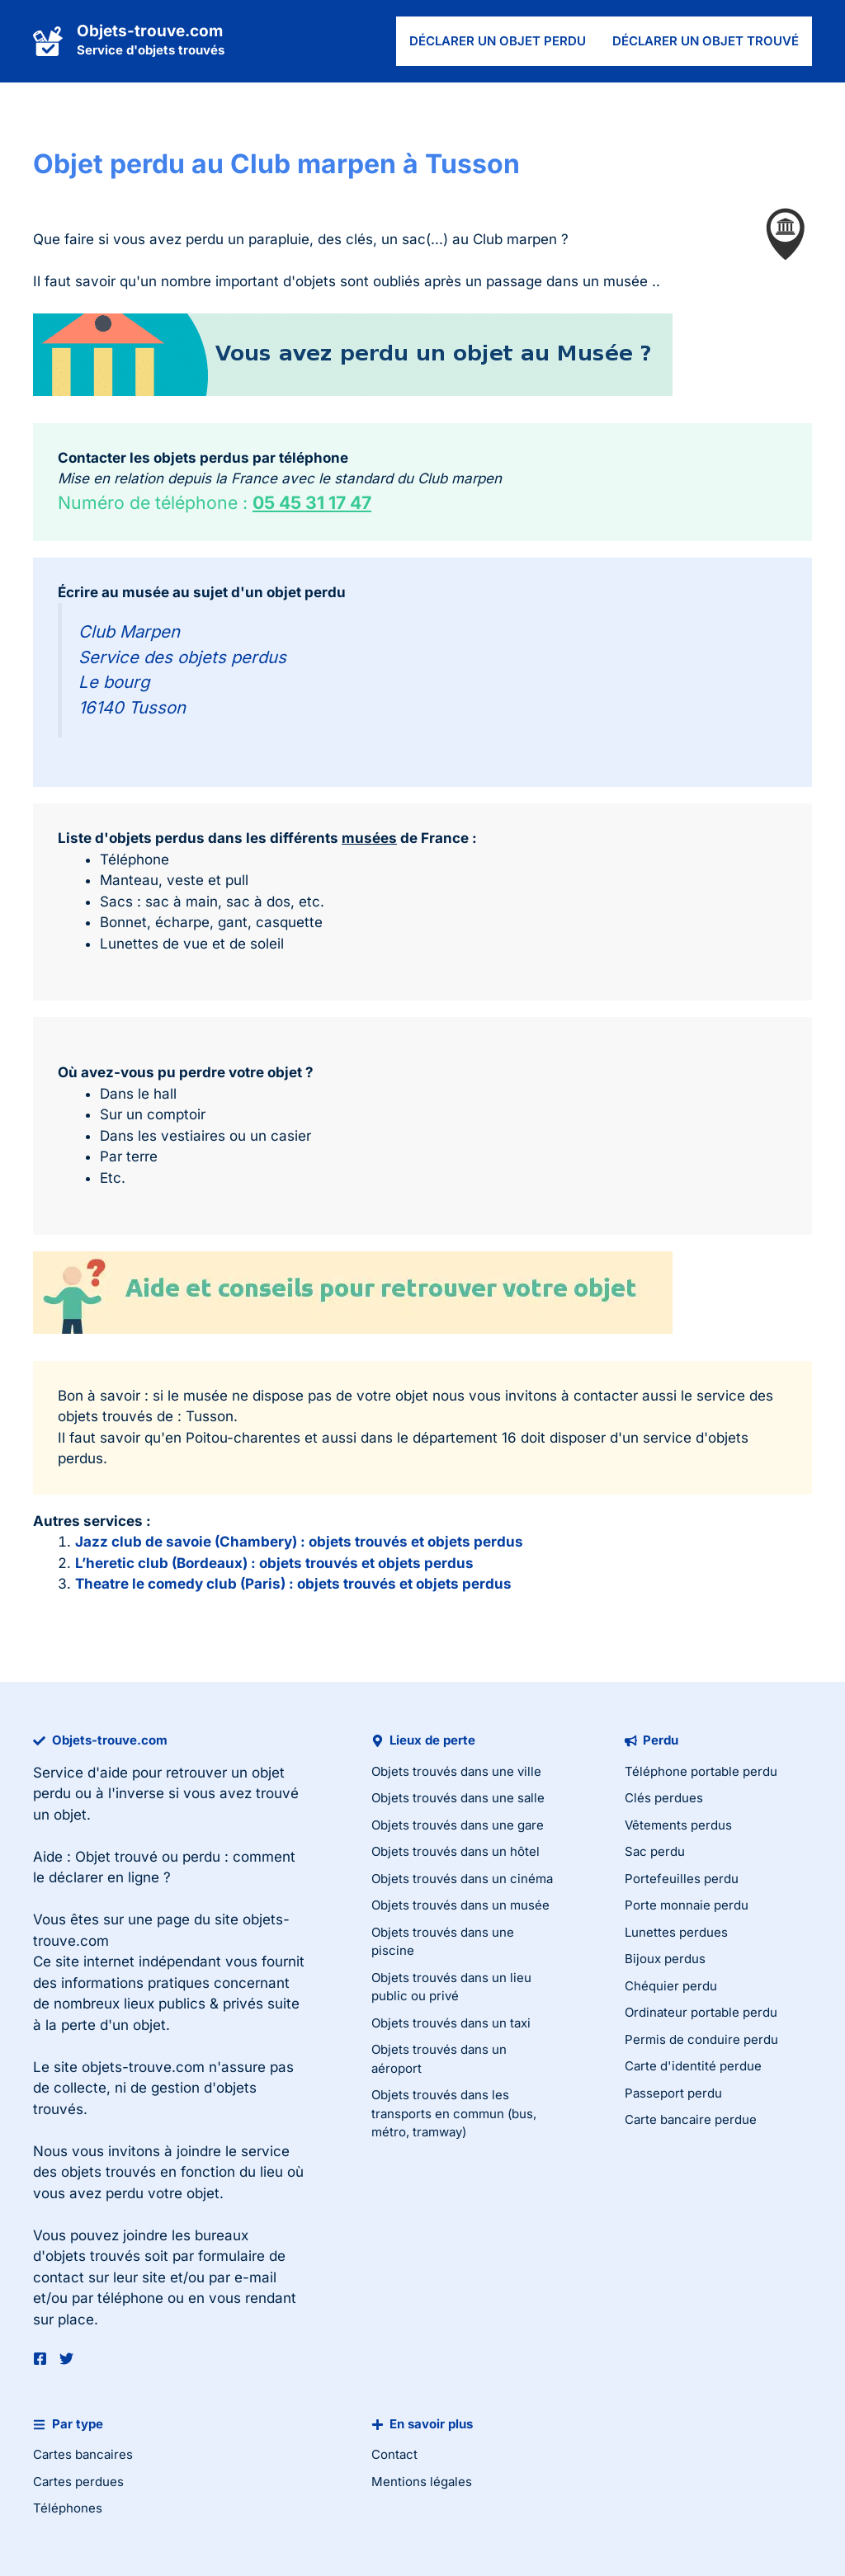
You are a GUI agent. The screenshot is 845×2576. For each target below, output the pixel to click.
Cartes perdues (78, 2481)
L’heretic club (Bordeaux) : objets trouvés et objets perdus (274, 1563)
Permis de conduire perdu (701, 2039)
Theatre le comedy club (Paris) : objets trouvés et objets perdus (293, 1583)
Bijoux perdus (665, 1958)
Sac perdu (655, 1851)
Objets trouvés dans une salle (458, 1798)
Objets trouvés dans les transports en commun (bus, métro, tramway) (453, 2113)
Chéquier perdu (671, 1986)
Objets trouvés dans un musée (460, 1905)
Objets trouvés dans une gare (457, 1825)
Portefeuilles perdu (682, 1878)
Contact (394, 2454)
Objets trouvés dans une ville (456, 1771)
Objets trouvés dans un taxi (451, 2023)
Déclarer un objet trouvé (705, 41)
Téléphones (67, 2508)
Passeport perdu (673, 2093)
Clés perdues (664, 1798)
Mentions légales (421, 2481)
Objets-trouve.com (150, 30)
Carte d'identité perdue (693, 2066)
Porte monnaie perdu (686, 1905)
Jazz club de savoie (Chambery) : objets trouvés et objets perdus (299, 1541)
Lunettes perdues (676, 1932)
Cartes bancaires (83, 2454)
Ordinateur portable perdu (701, 2012)
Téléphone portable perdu (701, 1771)
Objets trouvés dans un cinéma (462, 1878)
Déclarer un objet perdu (497, 41)
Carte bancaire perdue (691, 2119)
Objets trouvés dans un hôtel (455, 1851)
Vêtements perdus (678, 1825)
